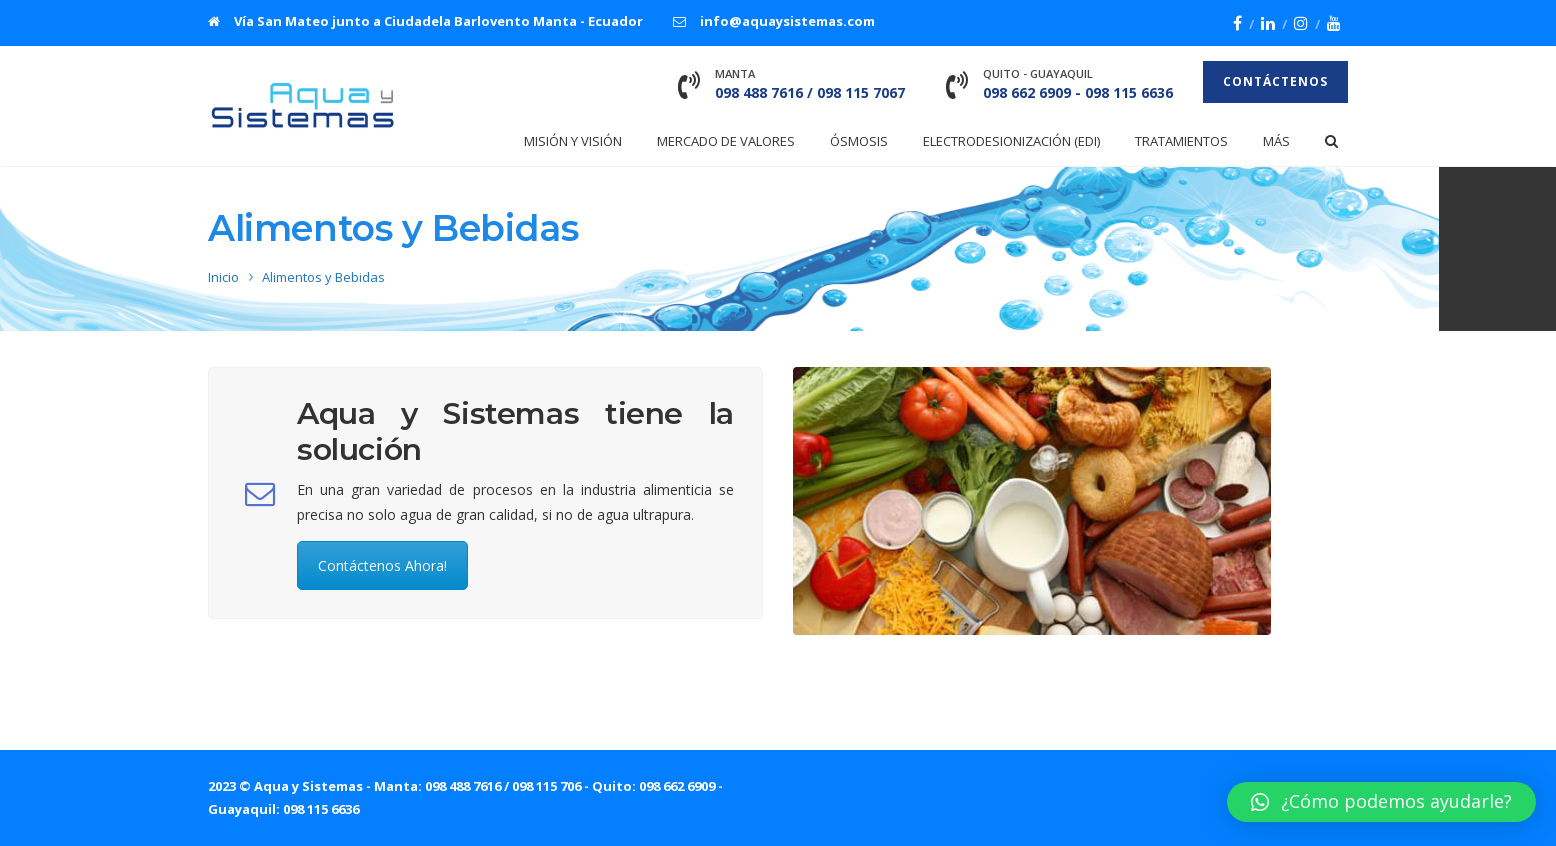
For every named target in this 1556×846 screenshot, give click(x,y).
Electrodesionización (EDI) (1011, 141)
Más (1276, 141)
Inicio (223, 277)
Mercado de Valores (726, 141)
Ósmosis (859, 141)
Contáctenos (1275, 81)
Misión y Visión (573, 141)
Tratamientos (1181, 141)
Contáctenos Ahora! (382, 565)
